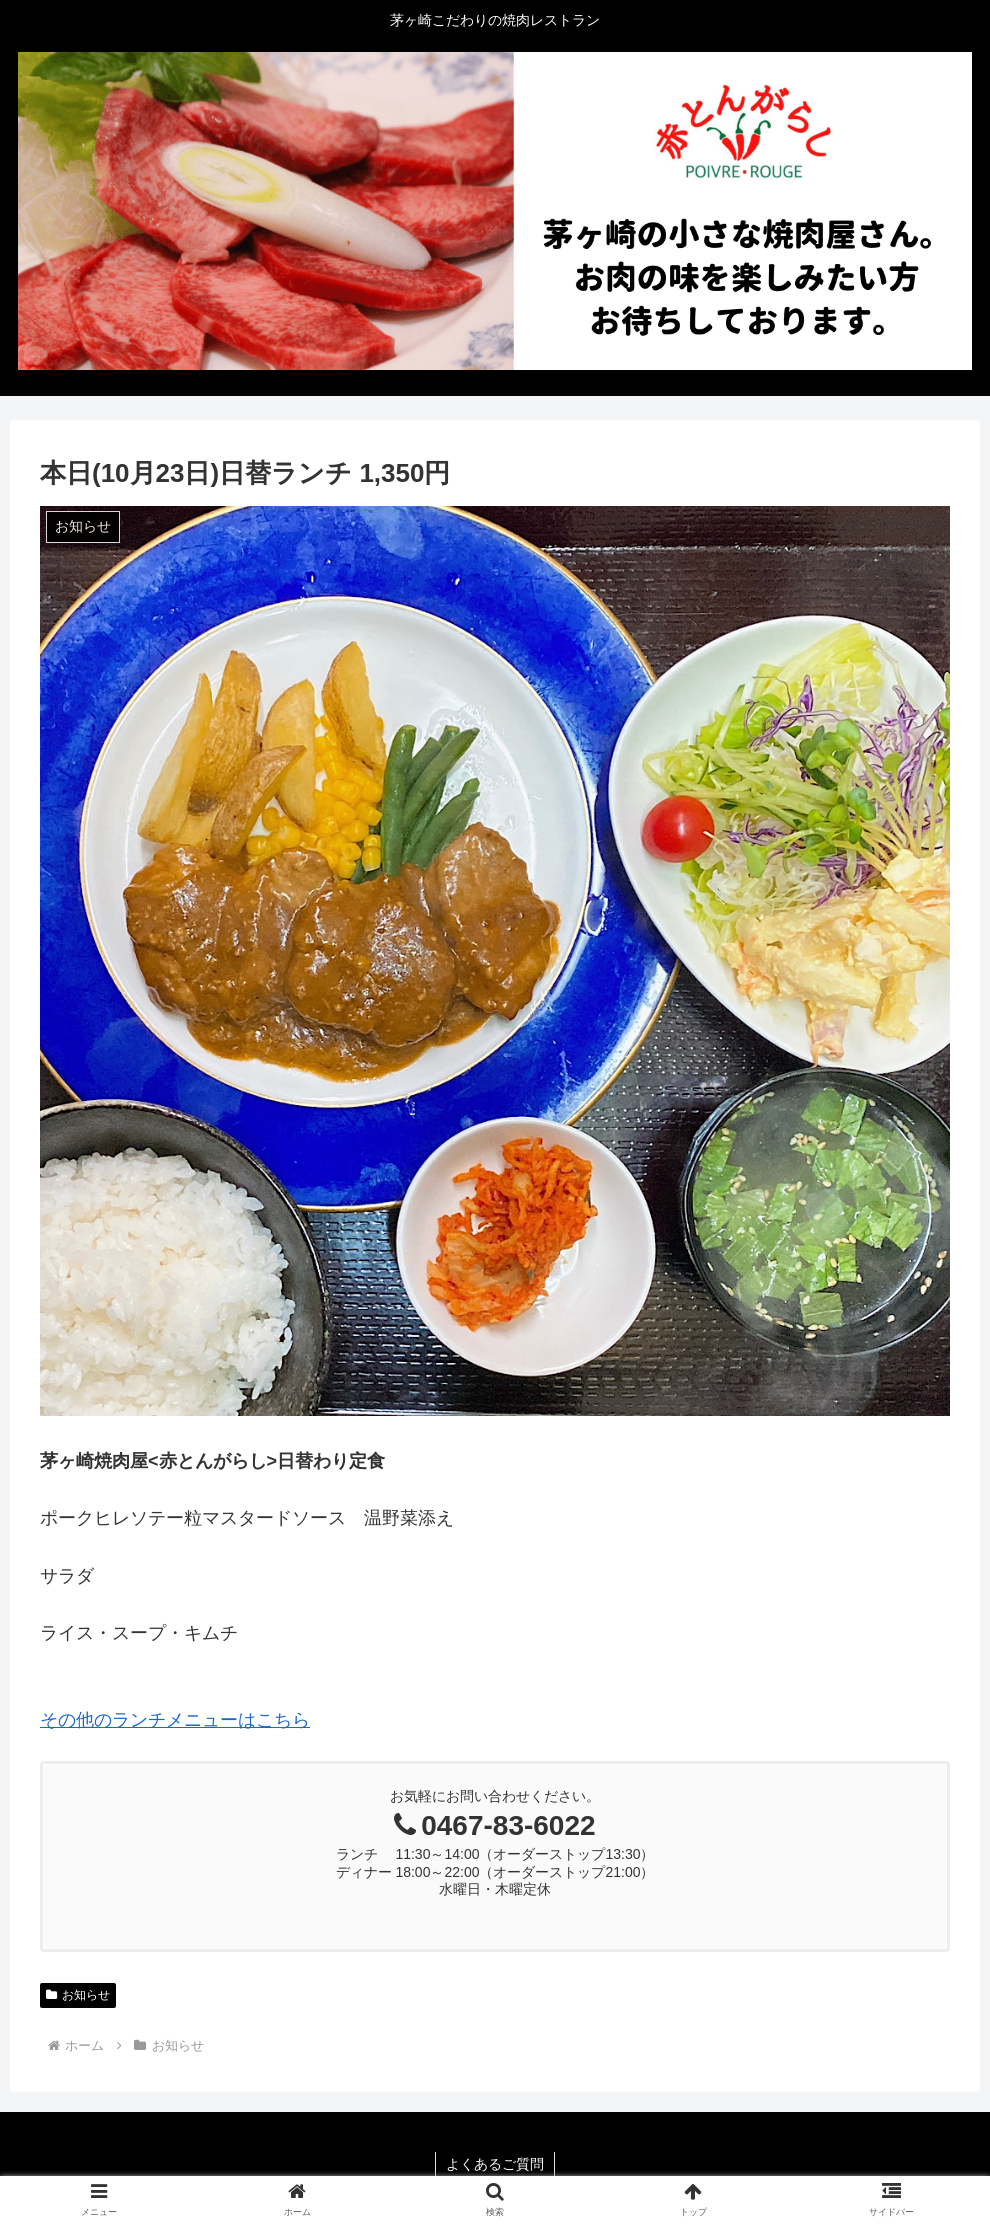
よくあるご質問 (495, 2164)
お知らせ (78, 1995)
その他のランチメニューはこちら (175, 1720)
